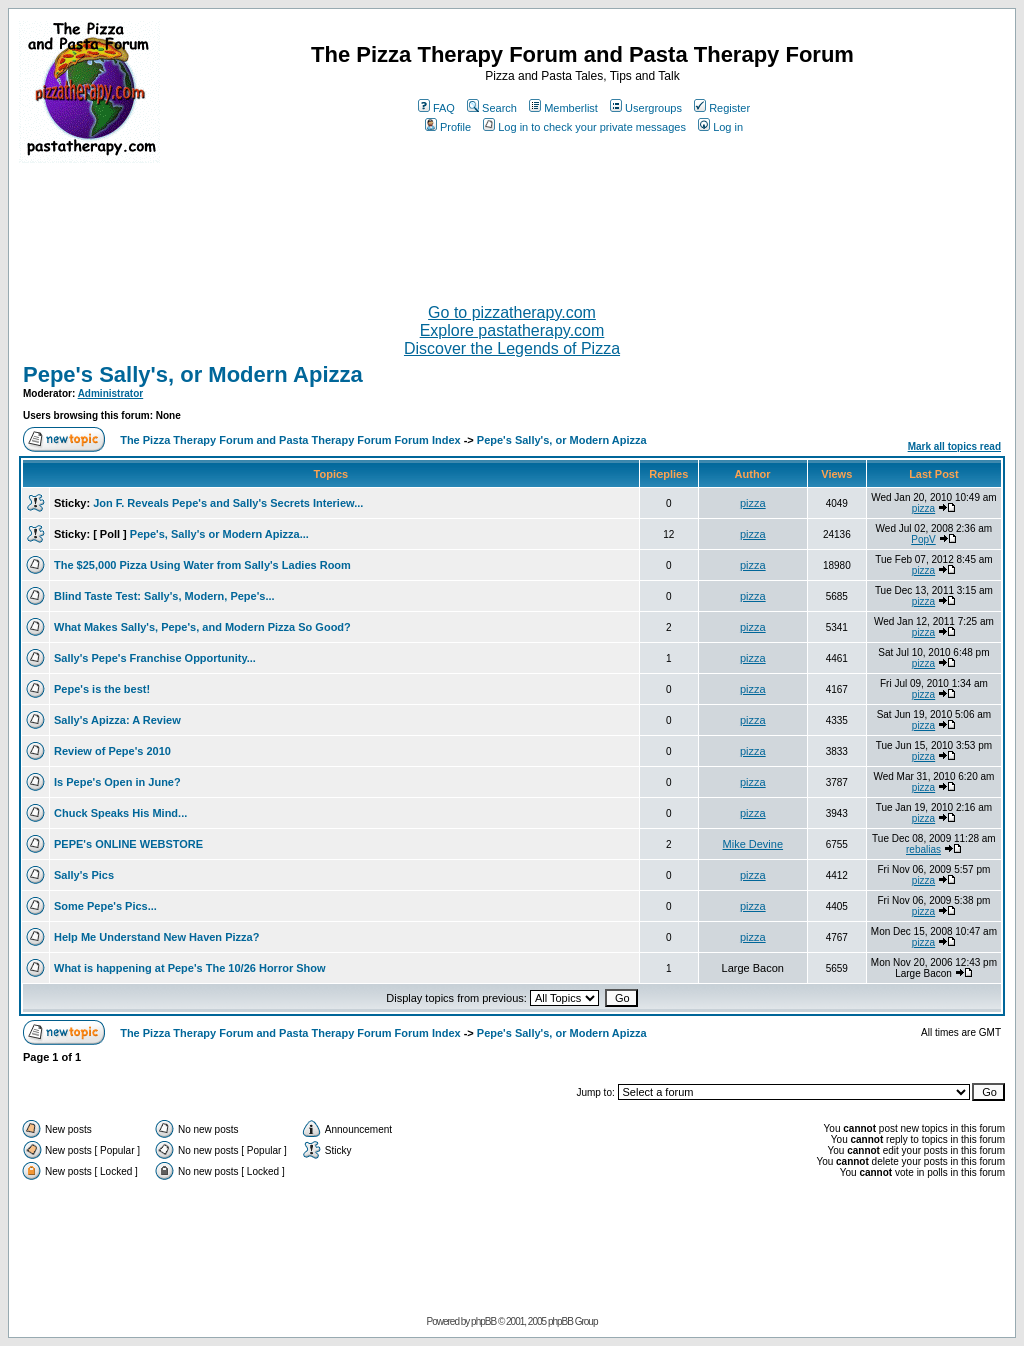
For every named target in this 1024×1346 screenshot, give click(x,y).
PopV (923, 539)
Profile (448, 127)
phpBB (483, 1321)
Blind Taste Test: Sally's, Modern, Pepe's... (164, 596)
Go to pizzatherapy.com (512, 312)
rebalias (923, 849)
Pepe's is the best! (102, 689)
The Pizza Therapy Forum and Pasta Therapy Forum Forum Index (290, 440)
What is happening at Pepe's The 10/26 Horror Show (190, 968)
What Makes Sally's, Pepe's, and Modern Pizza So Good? (202, 627)
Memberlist (563, 108)
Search (492, 108)
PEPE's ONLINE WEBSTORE (128, 844)
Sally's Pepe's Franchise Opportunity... (155, 658)
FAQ (436, 108)
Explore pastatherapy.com (512, 330)
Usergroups (646, 108)
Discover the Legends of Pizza (512, 348)
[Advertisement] (512, 225)
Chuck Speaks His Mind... (120, 813)
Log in (720, 127)
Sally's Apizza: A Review (117, 720)
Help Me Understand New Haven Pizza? (156, 937)
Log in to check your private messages (584, 127)
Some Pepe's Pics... (105, 906)
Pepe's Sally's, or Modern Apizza (193, 374)
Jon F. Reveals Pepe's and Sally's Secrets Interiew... (228, 503)
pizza (753, 503)
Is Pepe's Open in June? (117, 782)
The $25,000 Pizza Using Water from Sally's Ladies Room (202, 565)
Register (722, 108)
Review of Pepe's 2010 (112, 751)
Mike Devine (753, 844)
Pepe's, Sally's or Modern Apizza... (219, 534)
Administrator (111, 393)
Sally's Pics (84, 875)
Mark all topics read (954, 446)
